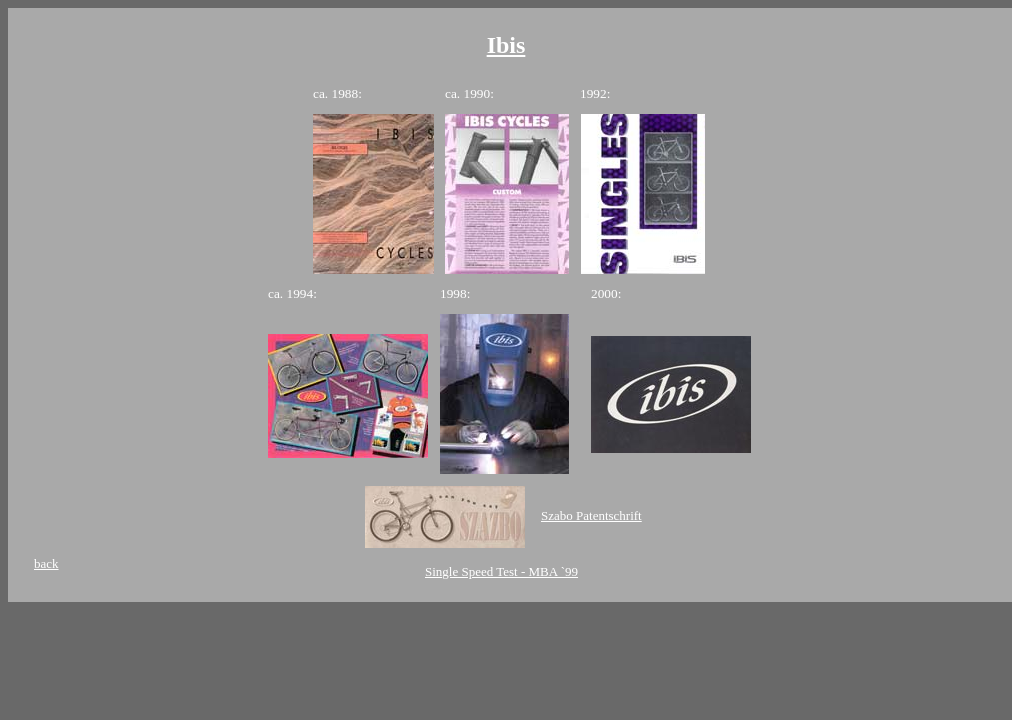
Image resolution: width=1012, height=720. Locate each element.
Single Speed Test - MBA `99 (501, 571)
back (46, 563)
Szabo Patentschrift (591, 515)
